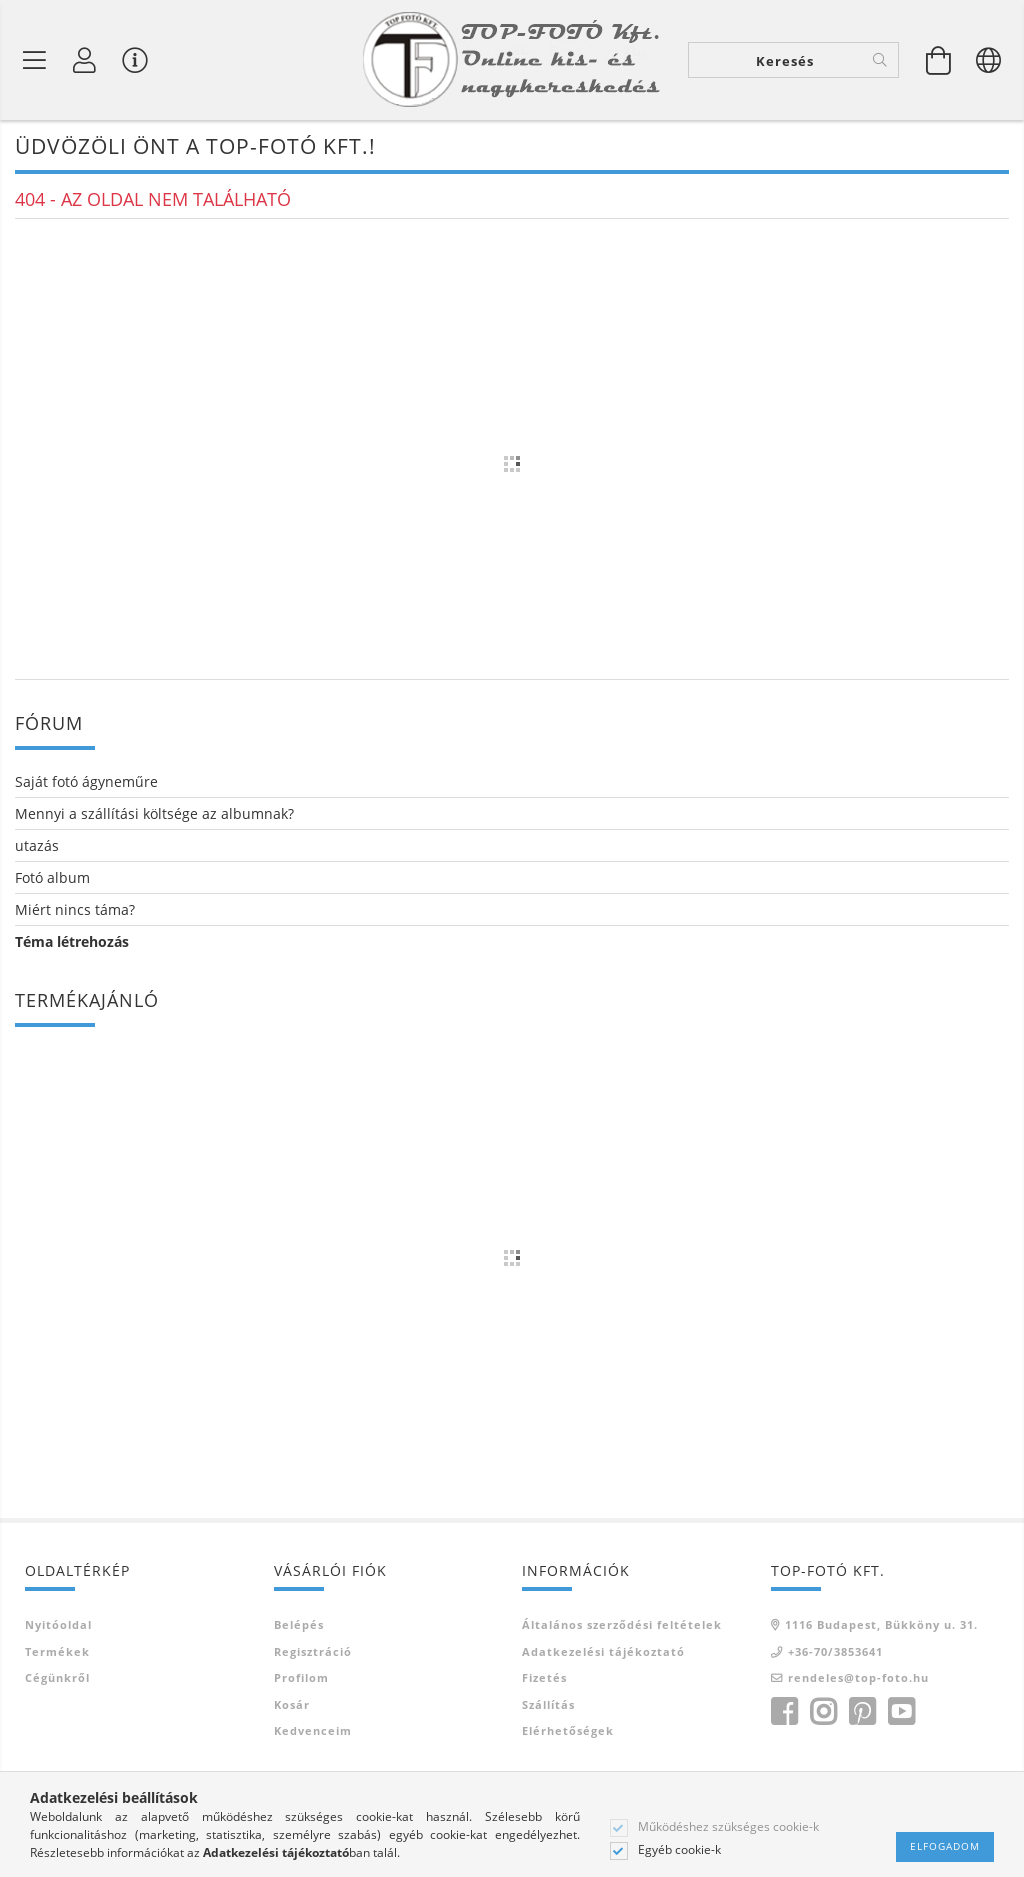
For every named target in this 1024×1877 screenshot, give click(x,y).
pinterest (862, 1713)
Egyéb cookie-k (679, 1850)
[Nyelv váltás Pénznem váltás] (989, 60)
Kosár (292, 1705)
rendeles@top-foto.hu (858, 1679)
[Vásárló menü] (135, 60)
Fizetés (544, 1679)
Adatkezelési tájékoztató (603, 1652)
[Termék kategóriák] (35, 60)
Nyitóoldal (58, 1626)
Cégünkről (57, 1679)
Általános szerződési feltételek (622, 1626)
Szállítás (548, 1705)
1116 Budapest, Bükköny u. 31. (881, 1626)
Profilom (301, 1679)
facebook (784, 1713)
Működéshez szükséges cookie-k (728, 1827)
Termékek (57, 1652)
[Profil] (85, 60)
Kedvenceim (313, 1732)
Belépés (299, 1626)
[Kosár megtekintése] (939, 60)
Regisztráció (313, 1652)
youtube (901, 1713)
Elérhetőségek (568, 1732)
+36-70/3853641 (835, 1652)
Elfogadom (945, 1846)
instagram (823, 1713)
